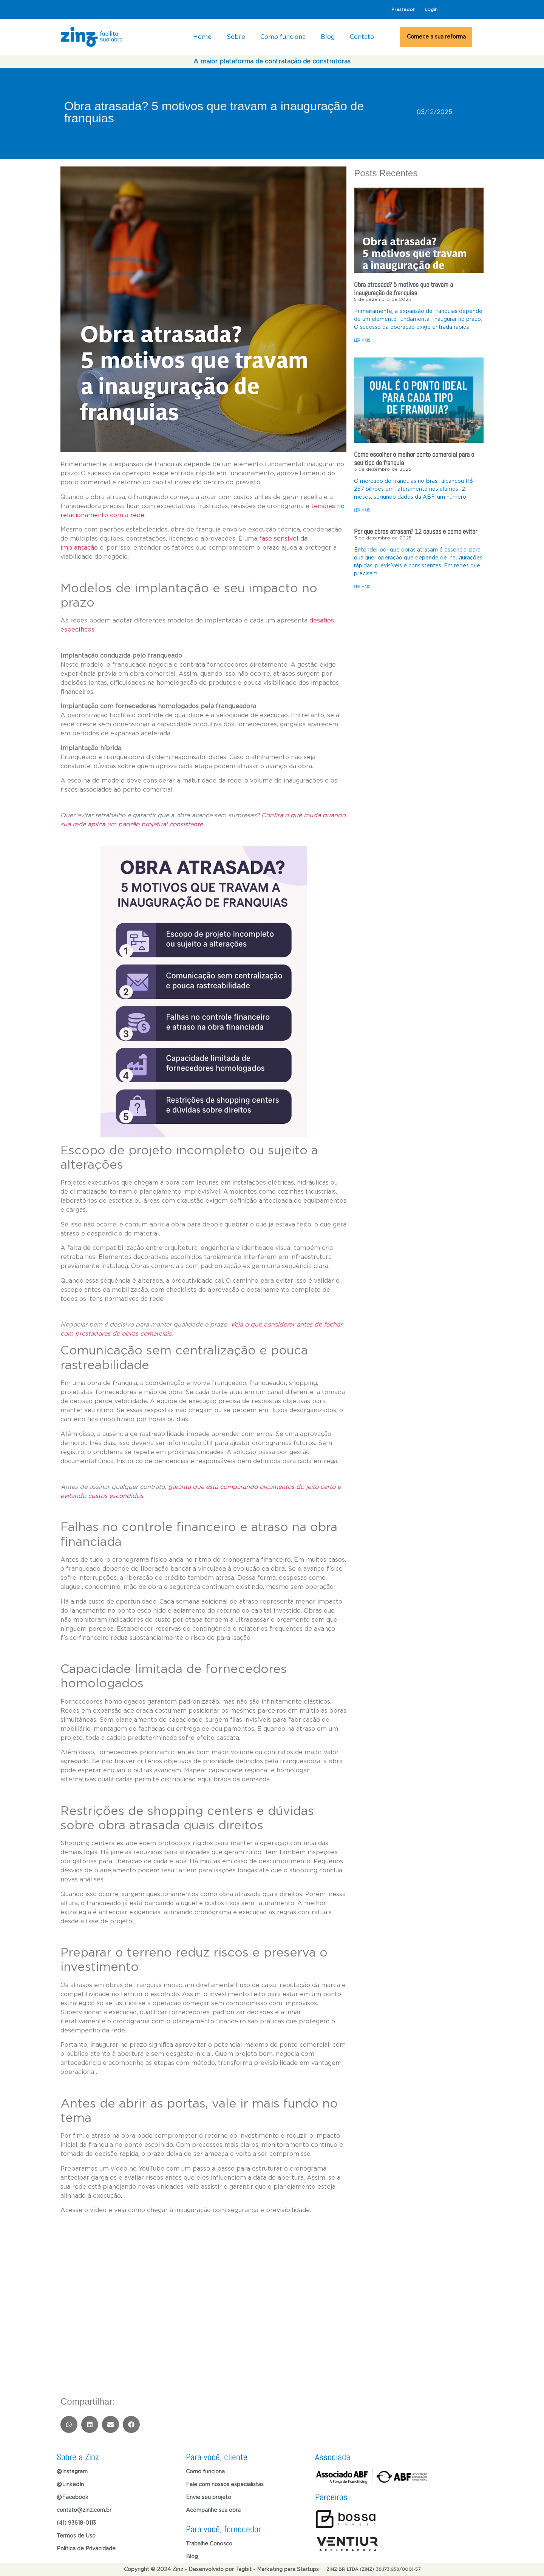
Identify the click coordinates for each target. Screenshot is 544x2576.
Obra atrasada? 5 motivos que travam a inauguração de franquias (403, 288)
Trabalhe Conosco (209, 2544)
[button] (68, 2424)
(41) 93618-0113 (76, 2523)
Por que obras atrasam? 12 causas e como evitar (415, 531)
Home (202, 37)
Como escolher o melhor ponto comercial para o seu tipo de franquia (414, 458)
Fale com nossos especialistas (225, 2484)
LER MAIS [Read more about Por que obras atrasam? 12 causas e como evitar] (362, 587)
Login (431, 9)
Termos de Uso (76, 2536)
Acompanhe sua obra (213, 2510)
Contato (362, 37)
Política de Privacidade (86, 2548)
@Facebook (72, 2497)
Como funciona (283, 37)
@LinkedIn (70, 2484)
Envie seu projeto (208, 2497)
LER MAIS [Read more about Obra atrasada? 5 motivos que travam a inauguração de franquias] (362, 340)
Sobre (236, 37)
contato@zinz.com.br (84, 2510)
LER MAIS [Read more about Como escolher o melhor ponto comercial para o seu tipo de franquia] (362, 510)
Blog (328, 37)
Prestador (403, 9)
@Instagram (72, 2471)
